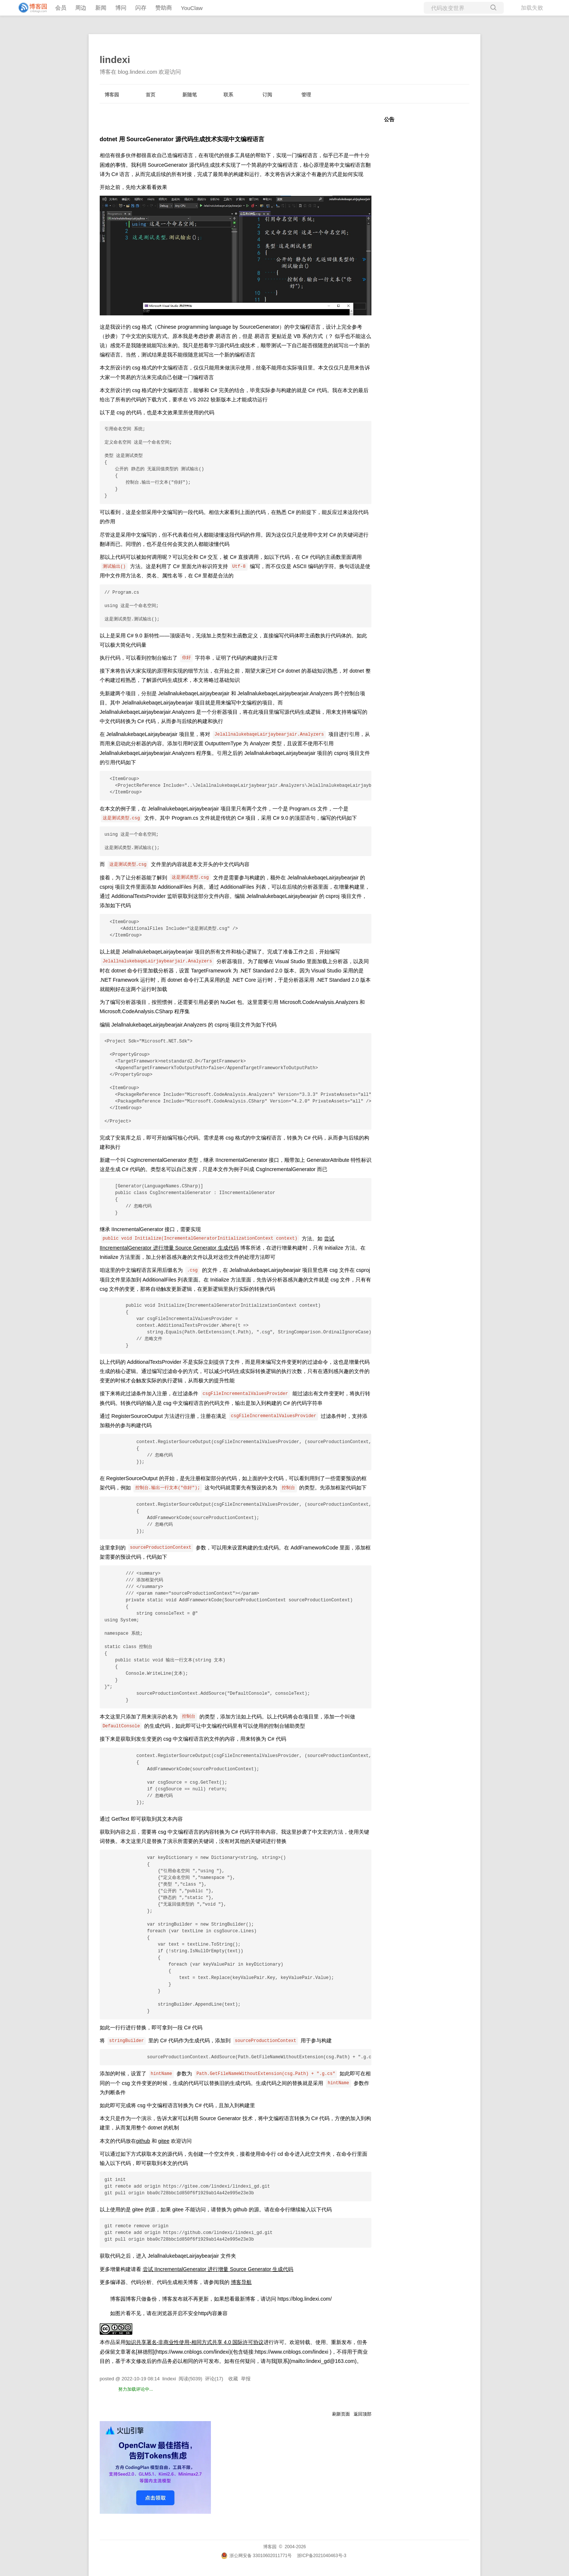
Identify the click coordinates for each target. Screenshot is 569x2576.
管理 (306, 94)
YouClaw (192, 8)
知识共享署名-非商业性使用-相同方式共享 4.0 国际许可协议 (195, 2342)
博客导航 (241, 2282)
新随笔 (189, 94)
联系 (228, 94)
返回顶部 (362, 2414)
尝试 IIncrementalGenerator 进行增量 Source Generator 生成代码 (218, 2269)
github (143, 2141)
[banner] (29, 8)
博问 (120, 7)
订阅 (267, 94)
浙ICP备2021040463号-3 (321, 2555)
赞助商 (163, 7)
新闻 (100, 7)
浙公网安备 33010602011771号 (256, 2555)
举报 (246, 2378)
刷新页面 (341, 2414)
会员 (60, 7)
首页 (150, 94)
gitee (163, 2141)
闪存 (140, 7)
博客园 (112, 94)
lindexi (115, 59)
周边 (80, 7)
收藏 (233, 2378)
